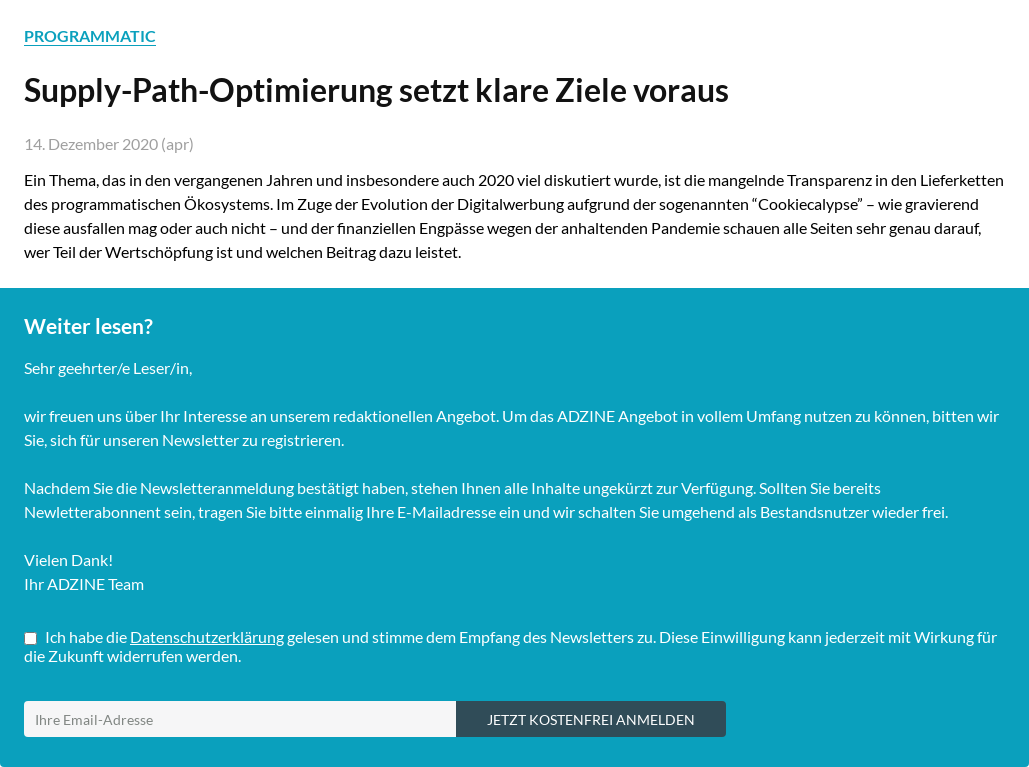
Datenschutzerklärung (207, 636)
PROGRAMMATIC (90, 35)
